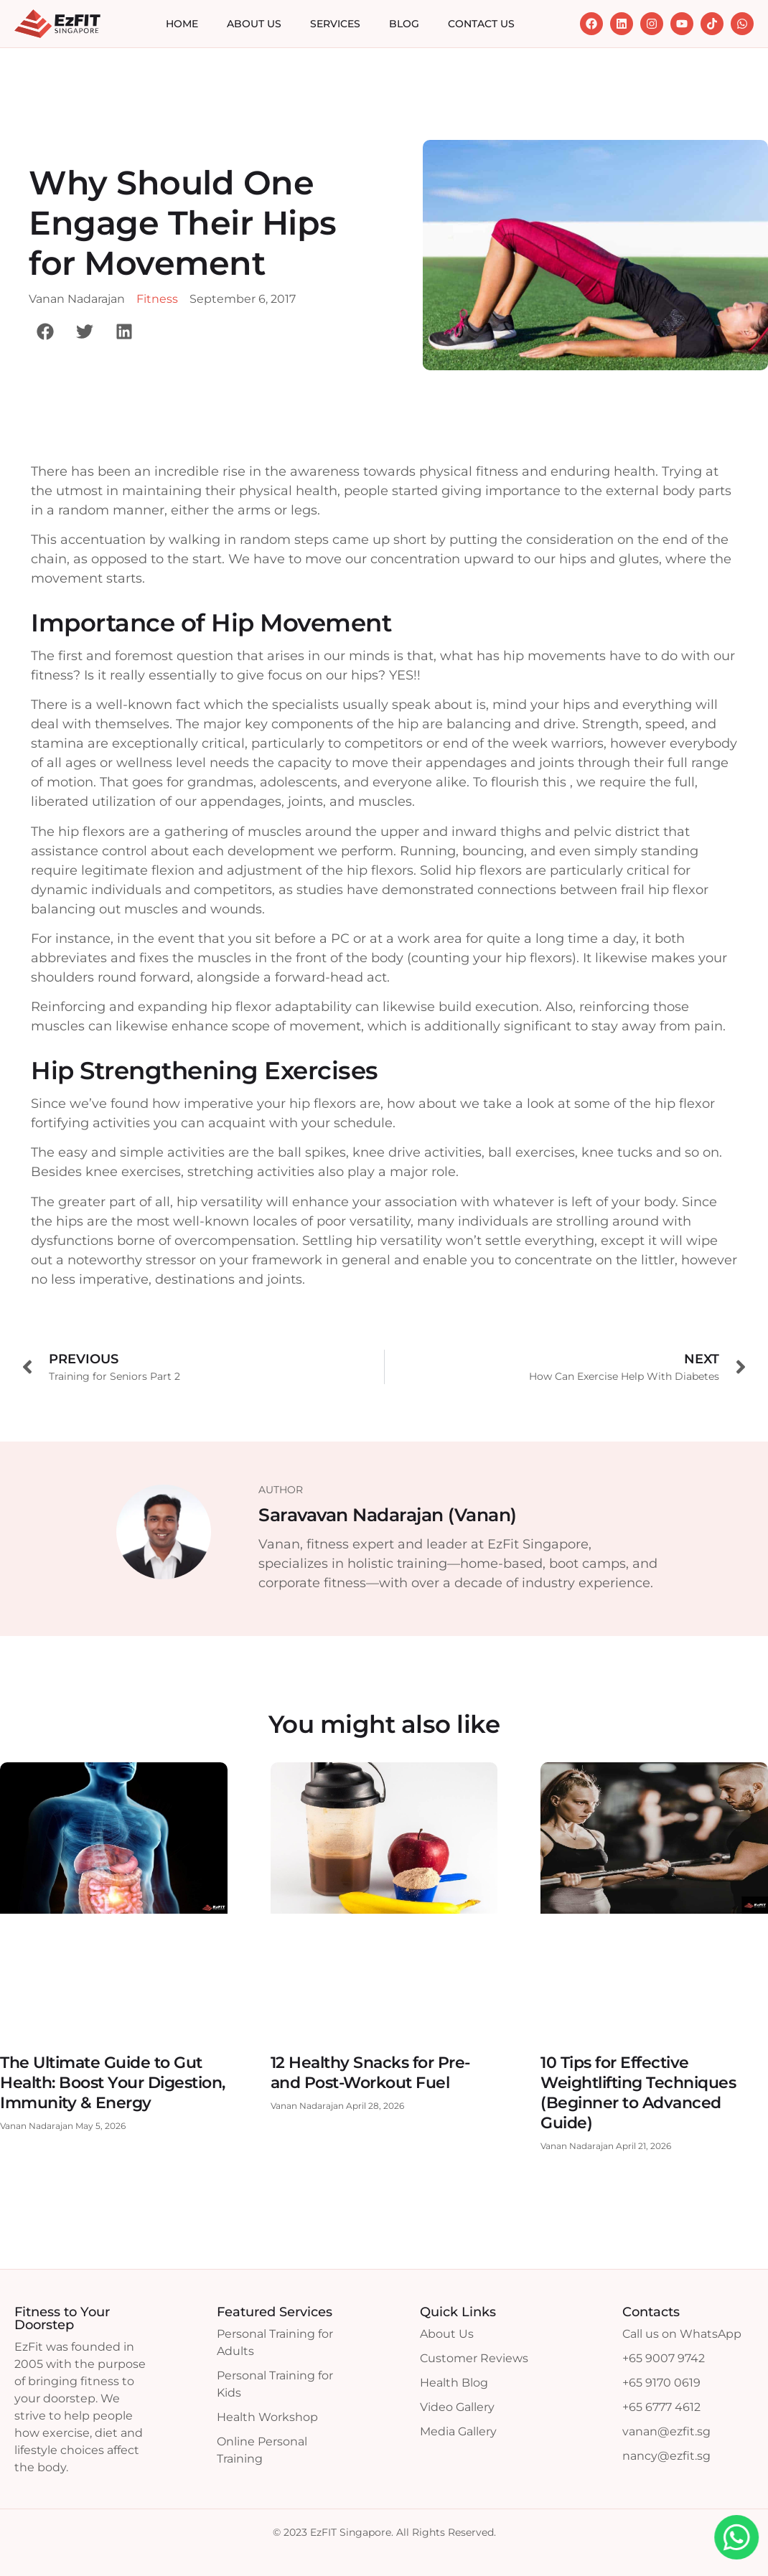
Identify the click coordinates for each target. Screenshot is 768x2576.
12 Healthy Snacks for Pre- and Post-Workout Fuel (370, 2072)
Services (335, 23)
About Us (254, 23)
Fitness (157, 299)
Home (182, 23)
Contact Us (481, 23)
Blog (404, 23)
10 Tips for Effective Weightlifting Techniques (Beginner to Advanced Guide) (638, 2093)
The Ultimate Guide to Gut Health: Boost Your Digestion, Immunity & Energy (112, 2082)
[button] (45, 331)
